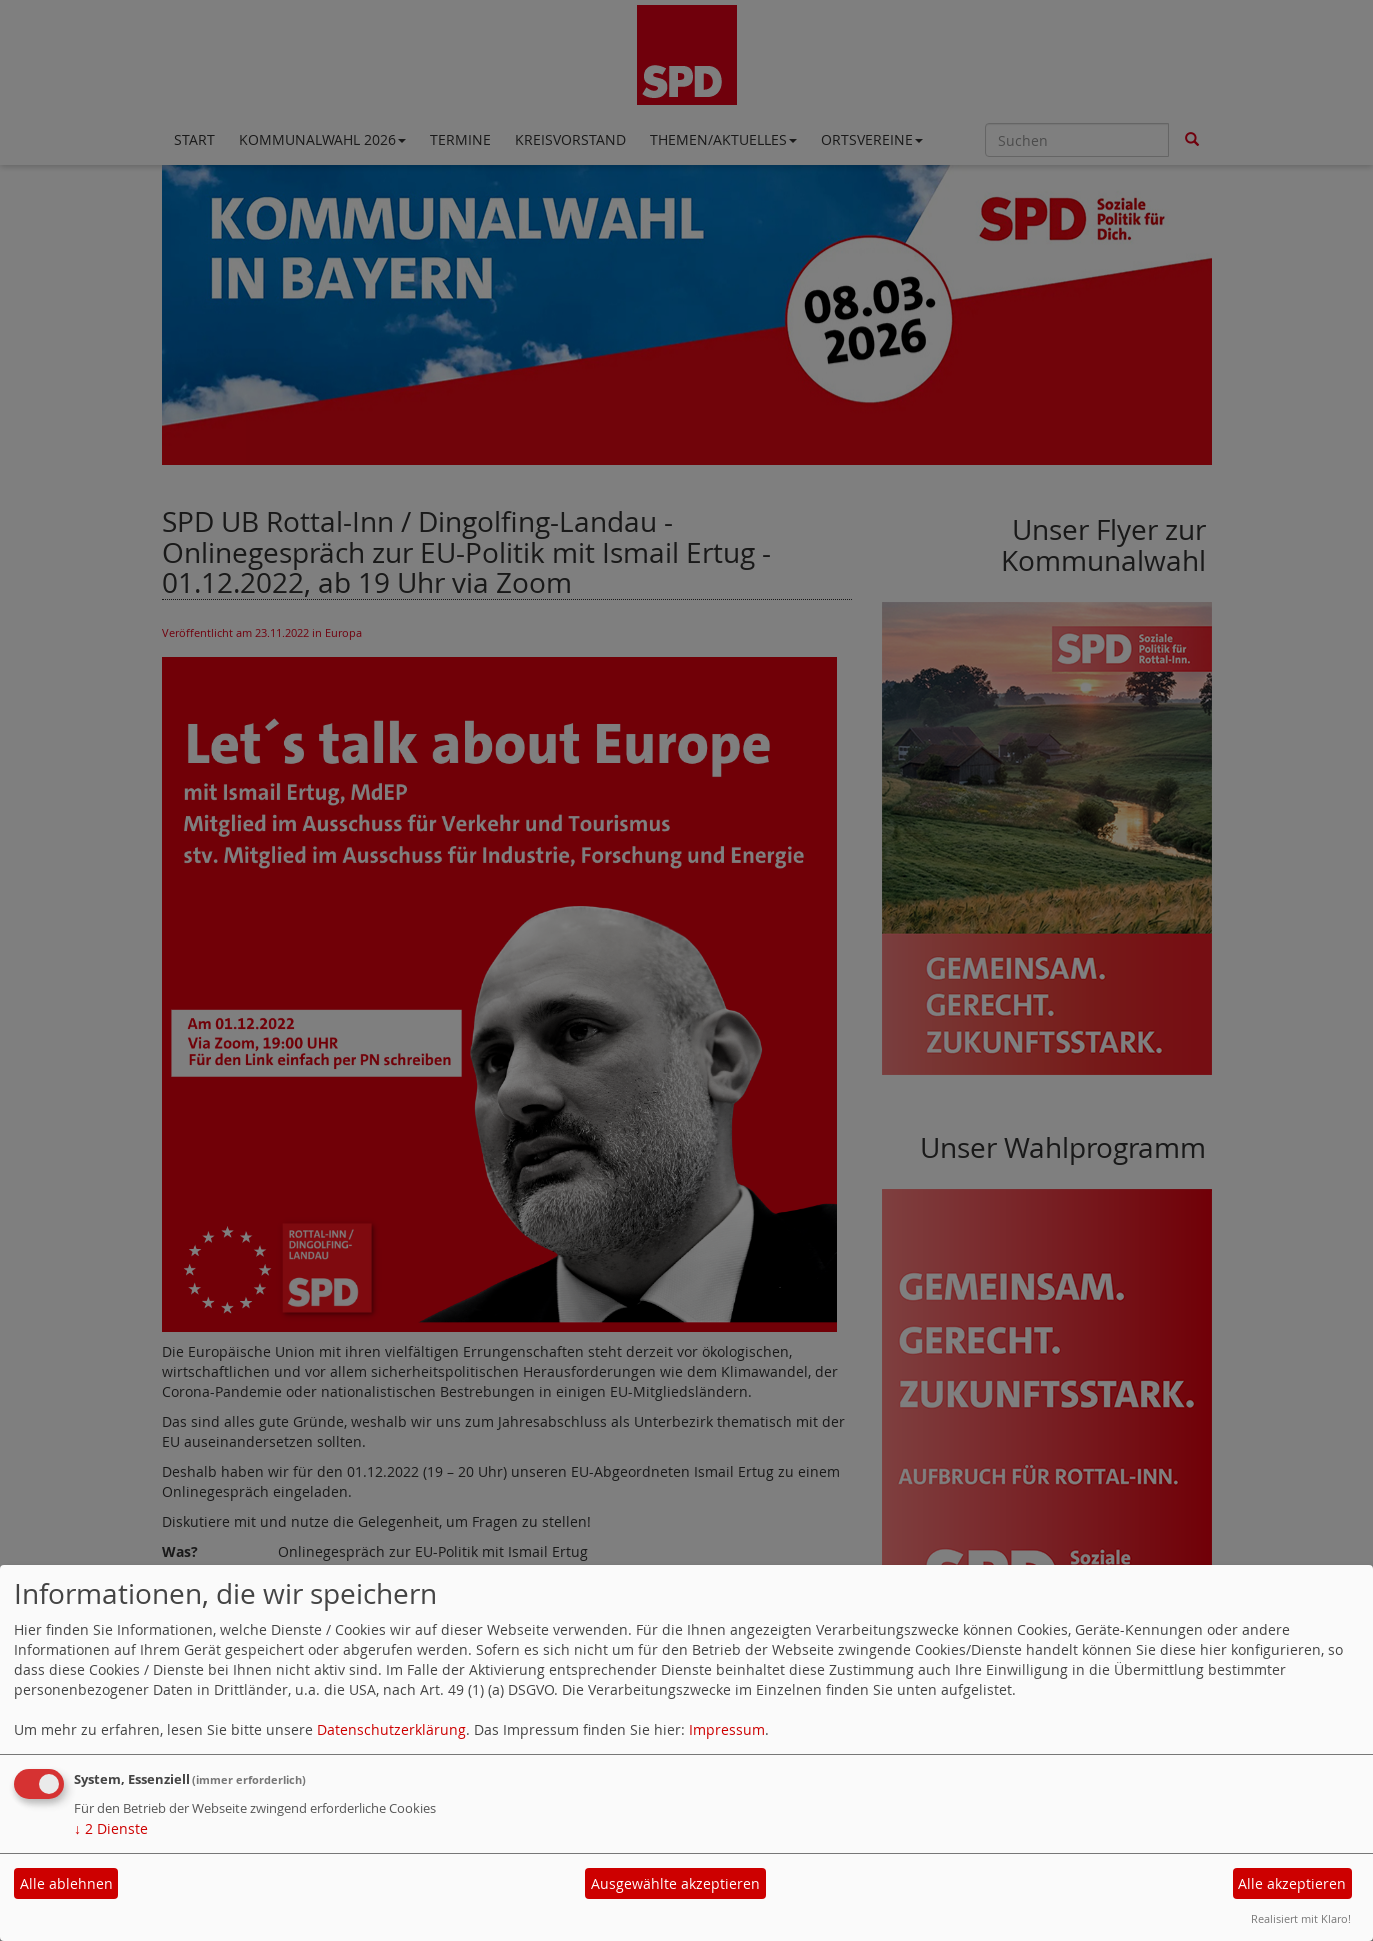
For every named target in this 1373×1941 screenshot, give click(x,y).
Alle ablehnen (66, 1883)
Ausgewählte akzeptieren (675, 1883)
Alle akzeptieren (1292, 1883)
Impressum (727, 1729)
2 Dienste (111, 1828)
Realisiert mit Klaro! (1301, 1918)
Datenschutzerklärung (391, 1729)
